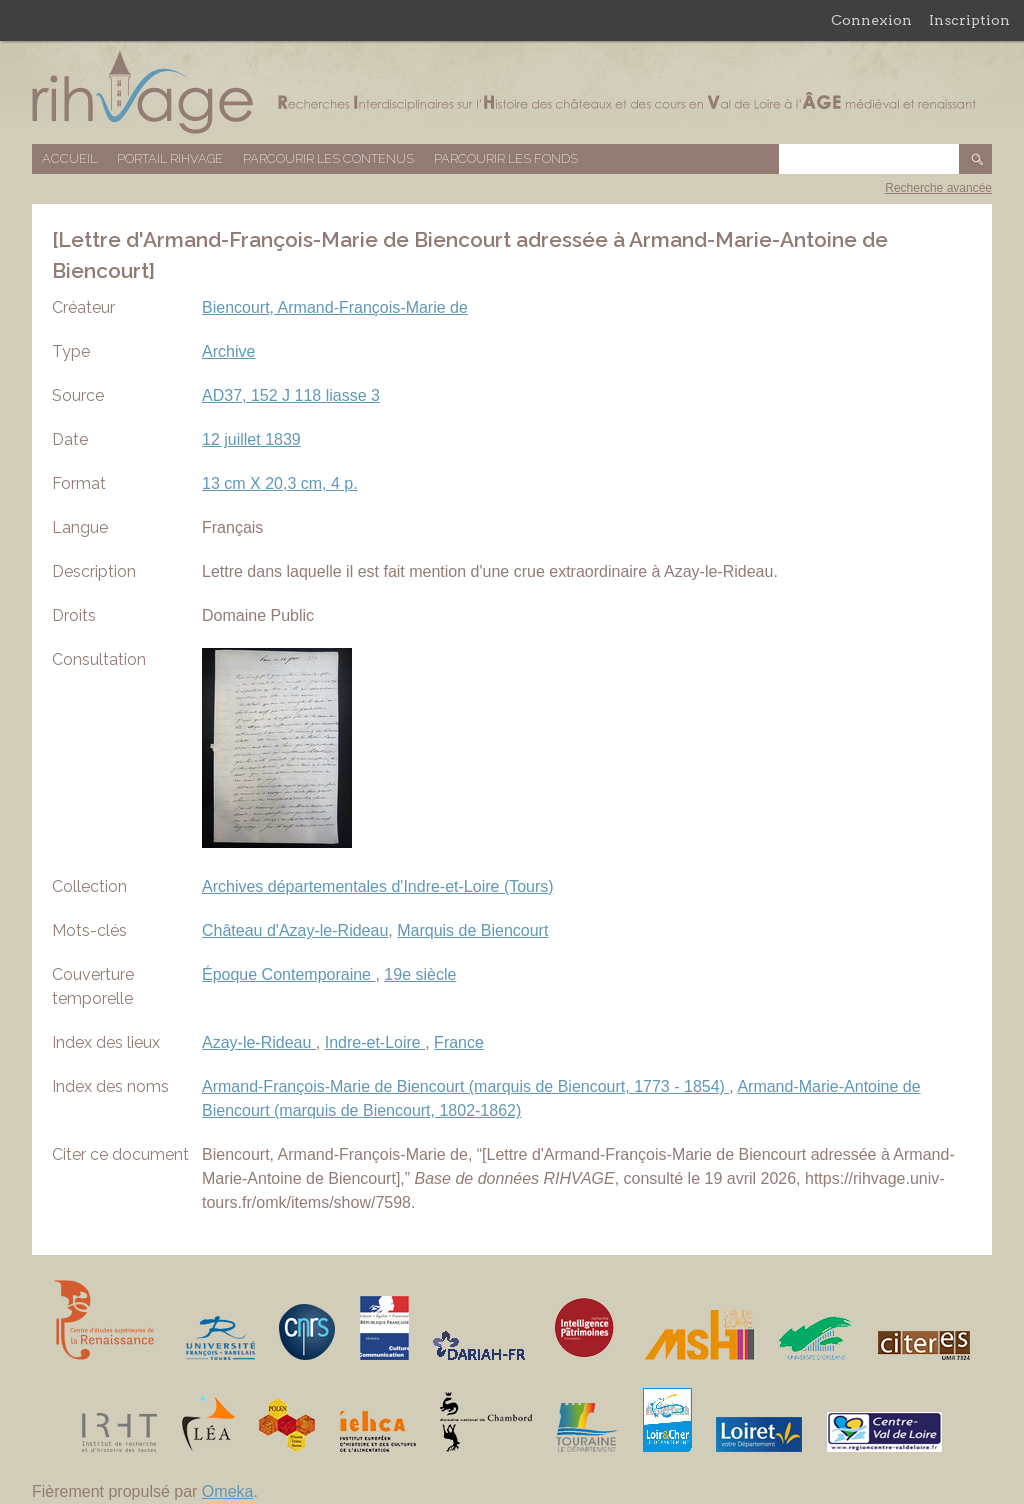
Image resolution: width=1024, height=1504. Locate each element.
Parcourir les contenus (328, 158)
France (459, 1042)
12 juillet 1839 (251, 439)
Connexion (871, 20)
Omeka (228, 1491)
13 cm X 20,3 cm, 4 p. (280, 483)
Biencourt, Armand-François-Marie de (335, 307)
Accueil (69, 158)
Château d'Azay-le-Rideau (295, 930)
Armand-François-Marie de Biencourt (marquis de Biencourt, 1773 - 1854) (465, 1086)
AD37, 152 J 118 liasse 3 (291, 395)
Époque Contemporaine (288, 974)
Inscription (969, 20)
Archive (228, 351)
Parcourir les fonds (506, 158)
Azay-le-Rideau (259, 1042)
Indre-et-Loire (375, 1042)
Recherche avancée (938, 188)
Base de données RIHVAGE (512, 92)
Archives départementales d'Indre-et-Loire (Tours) (378, 886)
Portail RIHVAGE (170, 158)
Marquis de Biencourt (472, 930)
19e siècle (420, 974)
